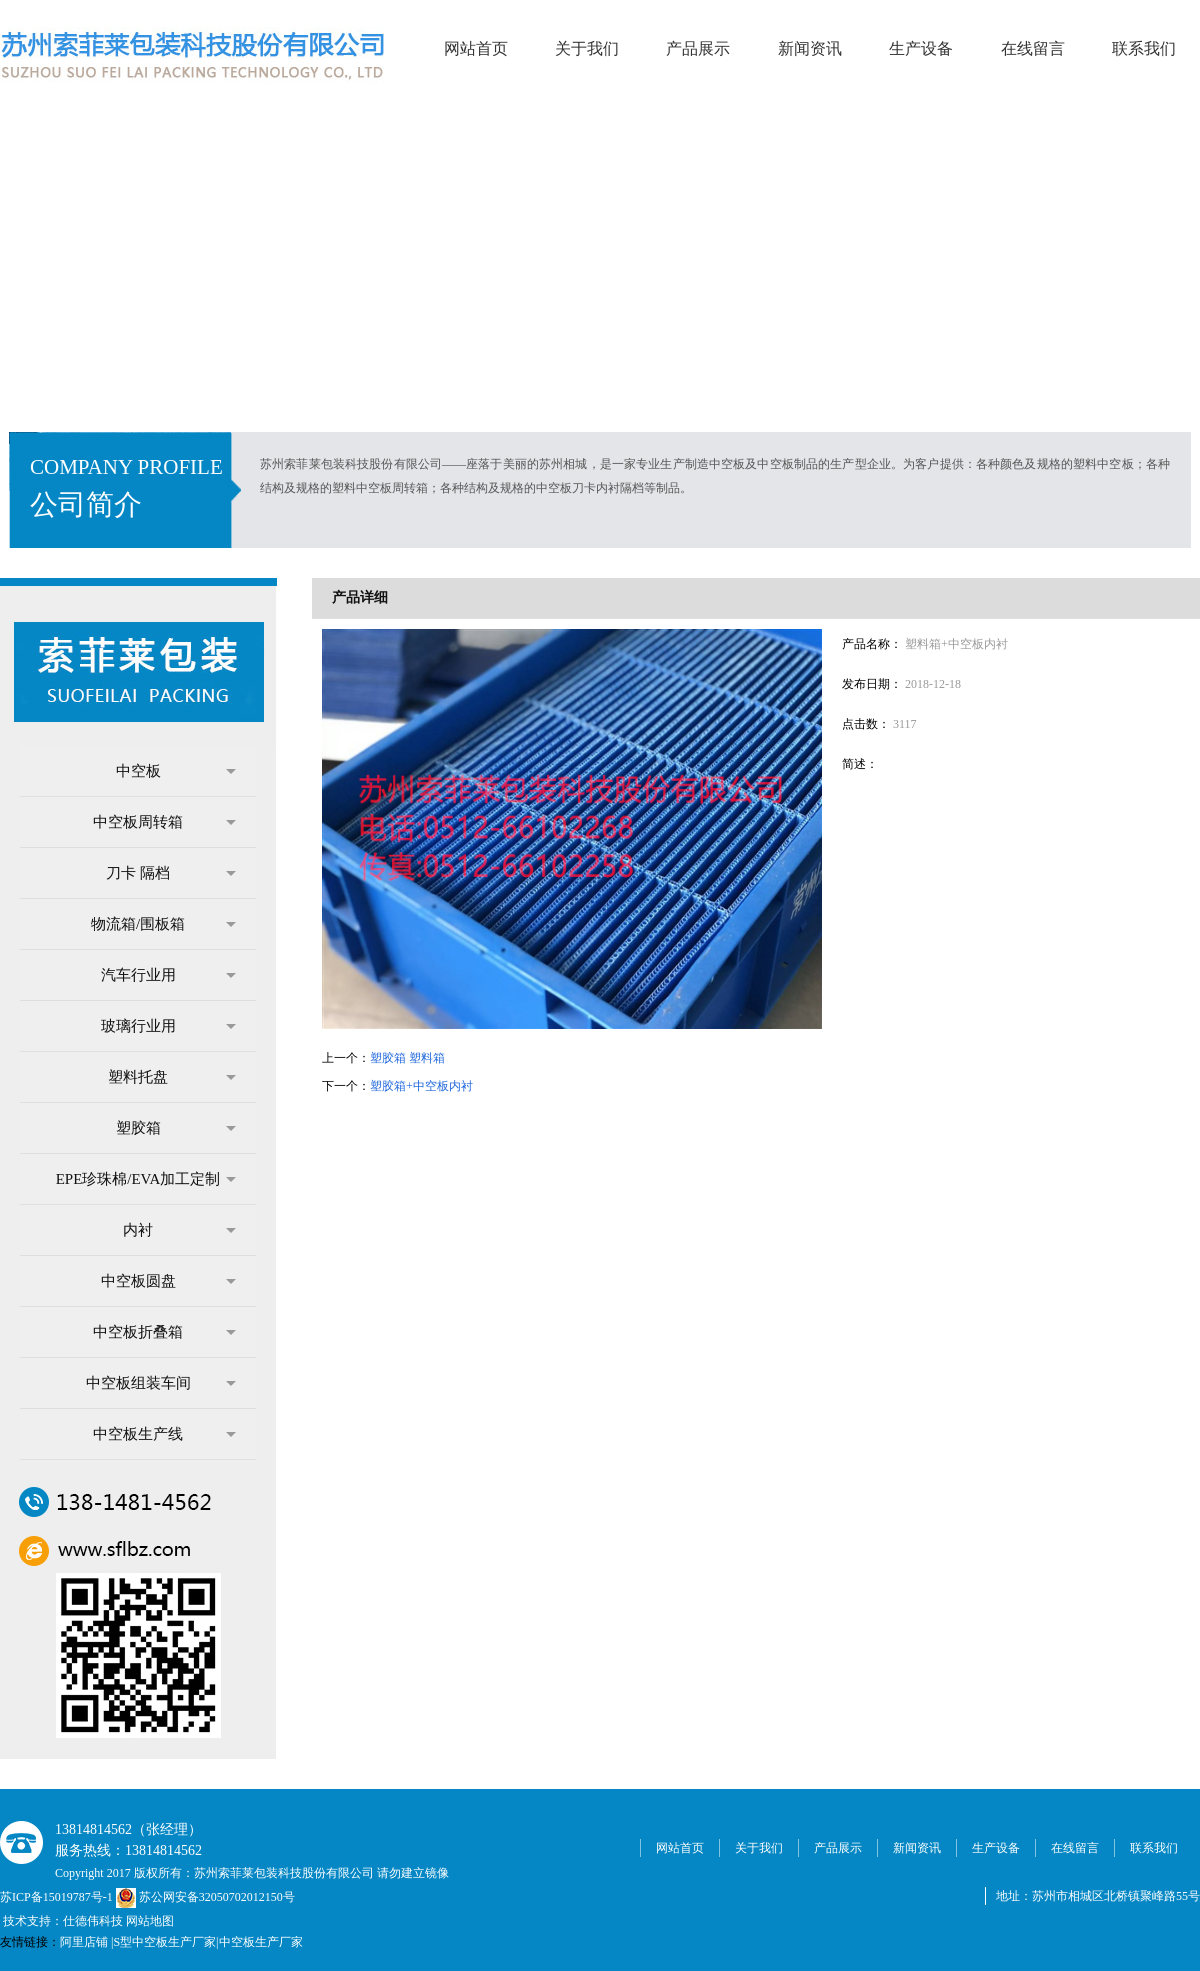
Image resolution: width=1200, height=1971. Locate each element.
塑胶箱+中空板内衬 (421, 1086)
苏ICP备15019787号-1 (58, 1897)
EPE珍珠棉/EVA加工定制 (146, 1179)
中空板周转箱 (164, 822)
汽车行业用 (169, 975)
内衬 (179, 1230)
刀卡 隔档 (171, 873)
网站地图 (150, 1921)
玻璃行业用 (169, 1026)
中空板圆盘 (169, 1281)
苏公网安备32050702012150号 (205, 1897)
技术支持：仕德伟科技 (63, 1921)
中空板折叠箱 (164, 1332)
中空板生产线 (164, 1434)
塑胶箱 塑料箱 (407, 1058)
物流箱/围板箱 (163, 924)
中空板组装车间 (161, 1383)
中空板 (176, 771)
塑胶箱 (176, 1128)
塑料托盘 (172, 1077)
